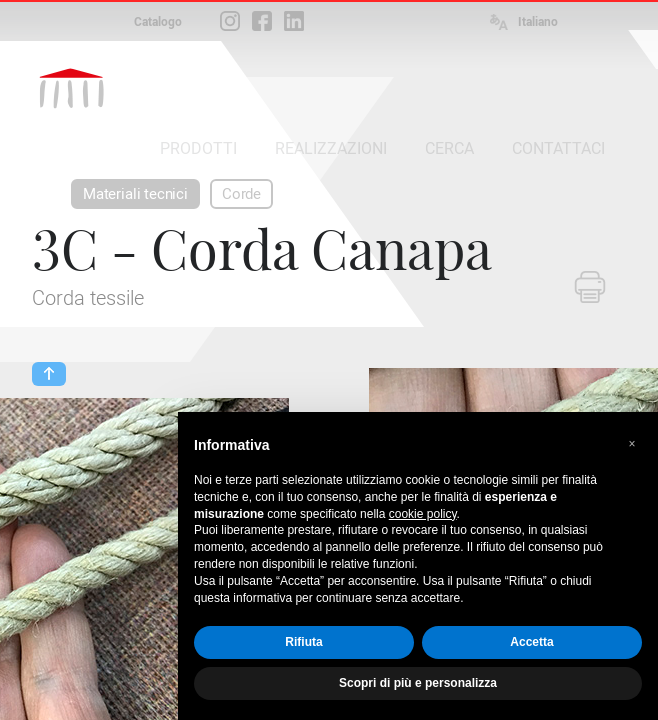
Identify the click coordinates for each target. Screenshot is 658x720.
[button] (632, 444)
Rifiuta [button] (303, 642)
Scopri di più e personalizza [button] (418, 683)
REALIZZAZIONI (331, 148)
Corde (241, 194)
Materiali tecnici (135, 194)
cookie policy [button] (423, 514)
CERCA (449, 148)
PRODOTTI (198, 148)
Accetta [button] (531, 642)
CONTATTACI (558, 148)
